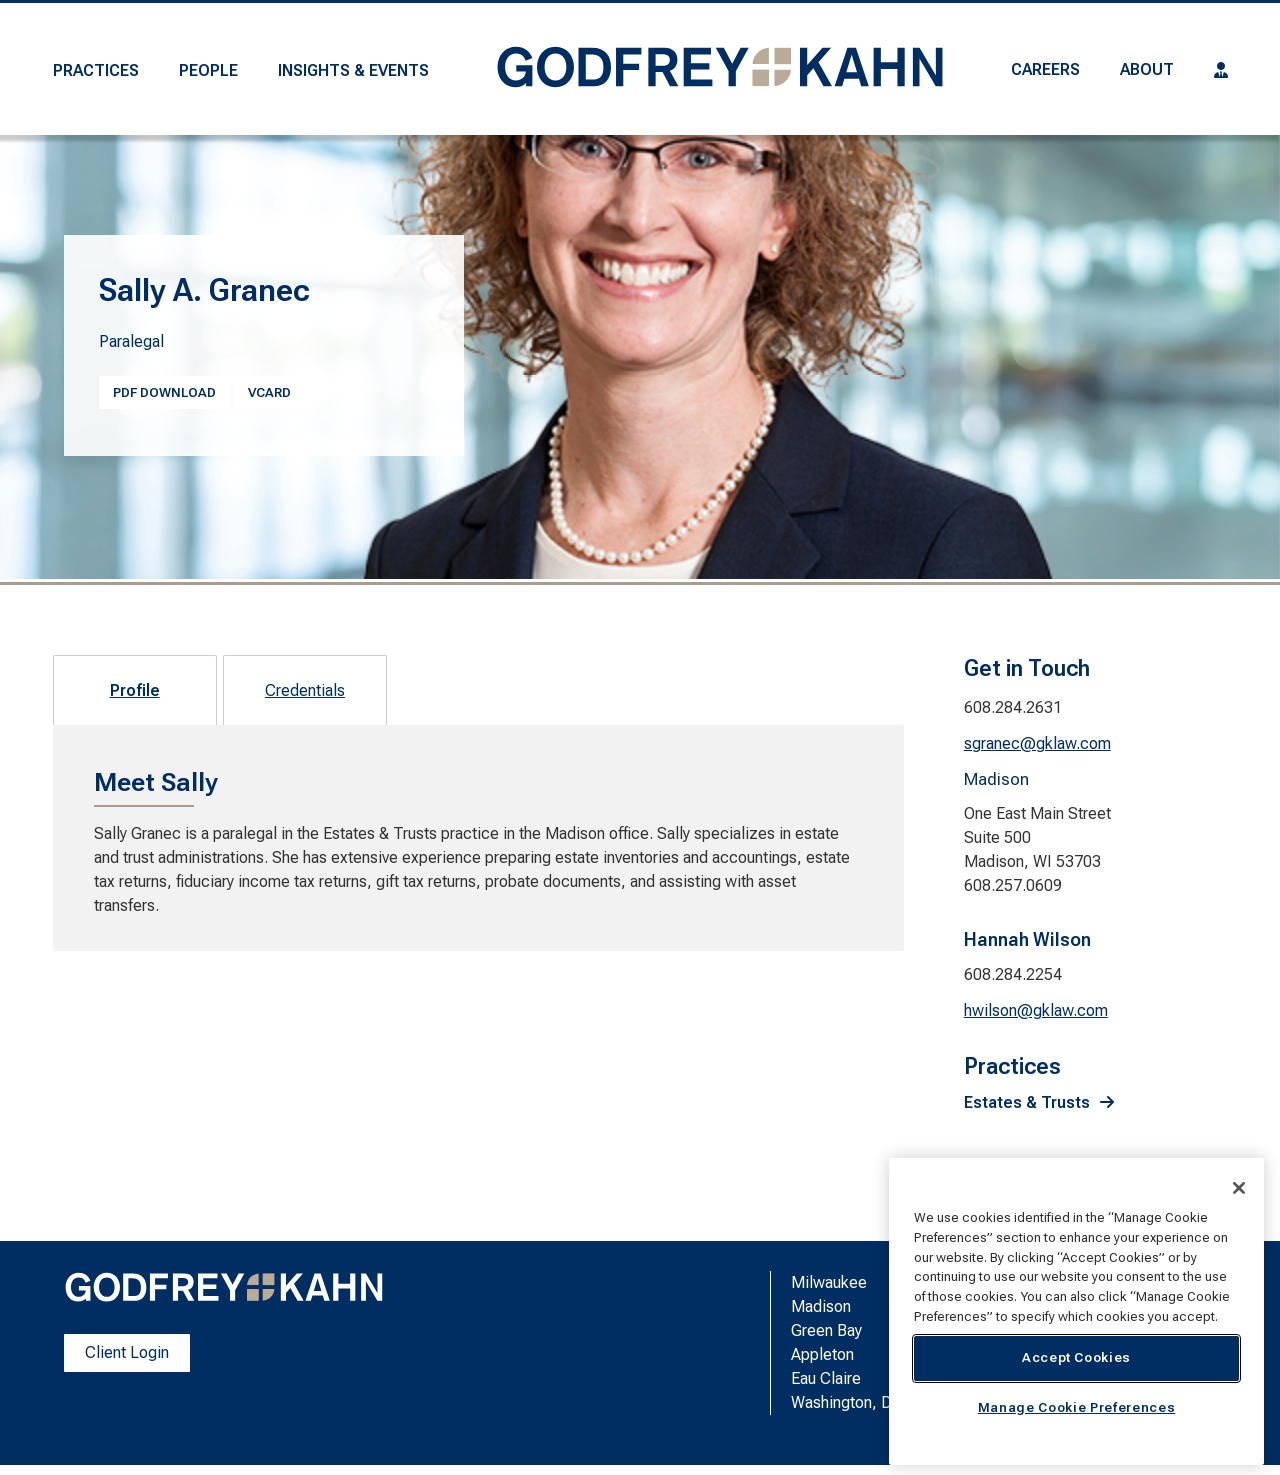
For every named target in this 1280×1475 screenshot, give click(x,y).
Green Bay (826, 1330)
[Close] (1239, 1188)
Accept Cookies (1076, 1357)
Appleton (822, 1354)
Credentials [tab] (305, 690)
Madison (821, 1306)
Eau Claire (826, 1378)
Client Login (127, 1352)
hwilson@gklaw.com (1036, 1010)
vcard (269, 392)
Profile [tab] (135, 690)
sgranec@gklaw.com (1037, 743)
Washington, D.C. (850, 1402)
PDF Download (164, 392)
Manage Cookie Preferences (1076, 1407)
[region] (1076, 1311)
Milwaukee (829, 1282)
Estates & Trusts (1027, 1102)
